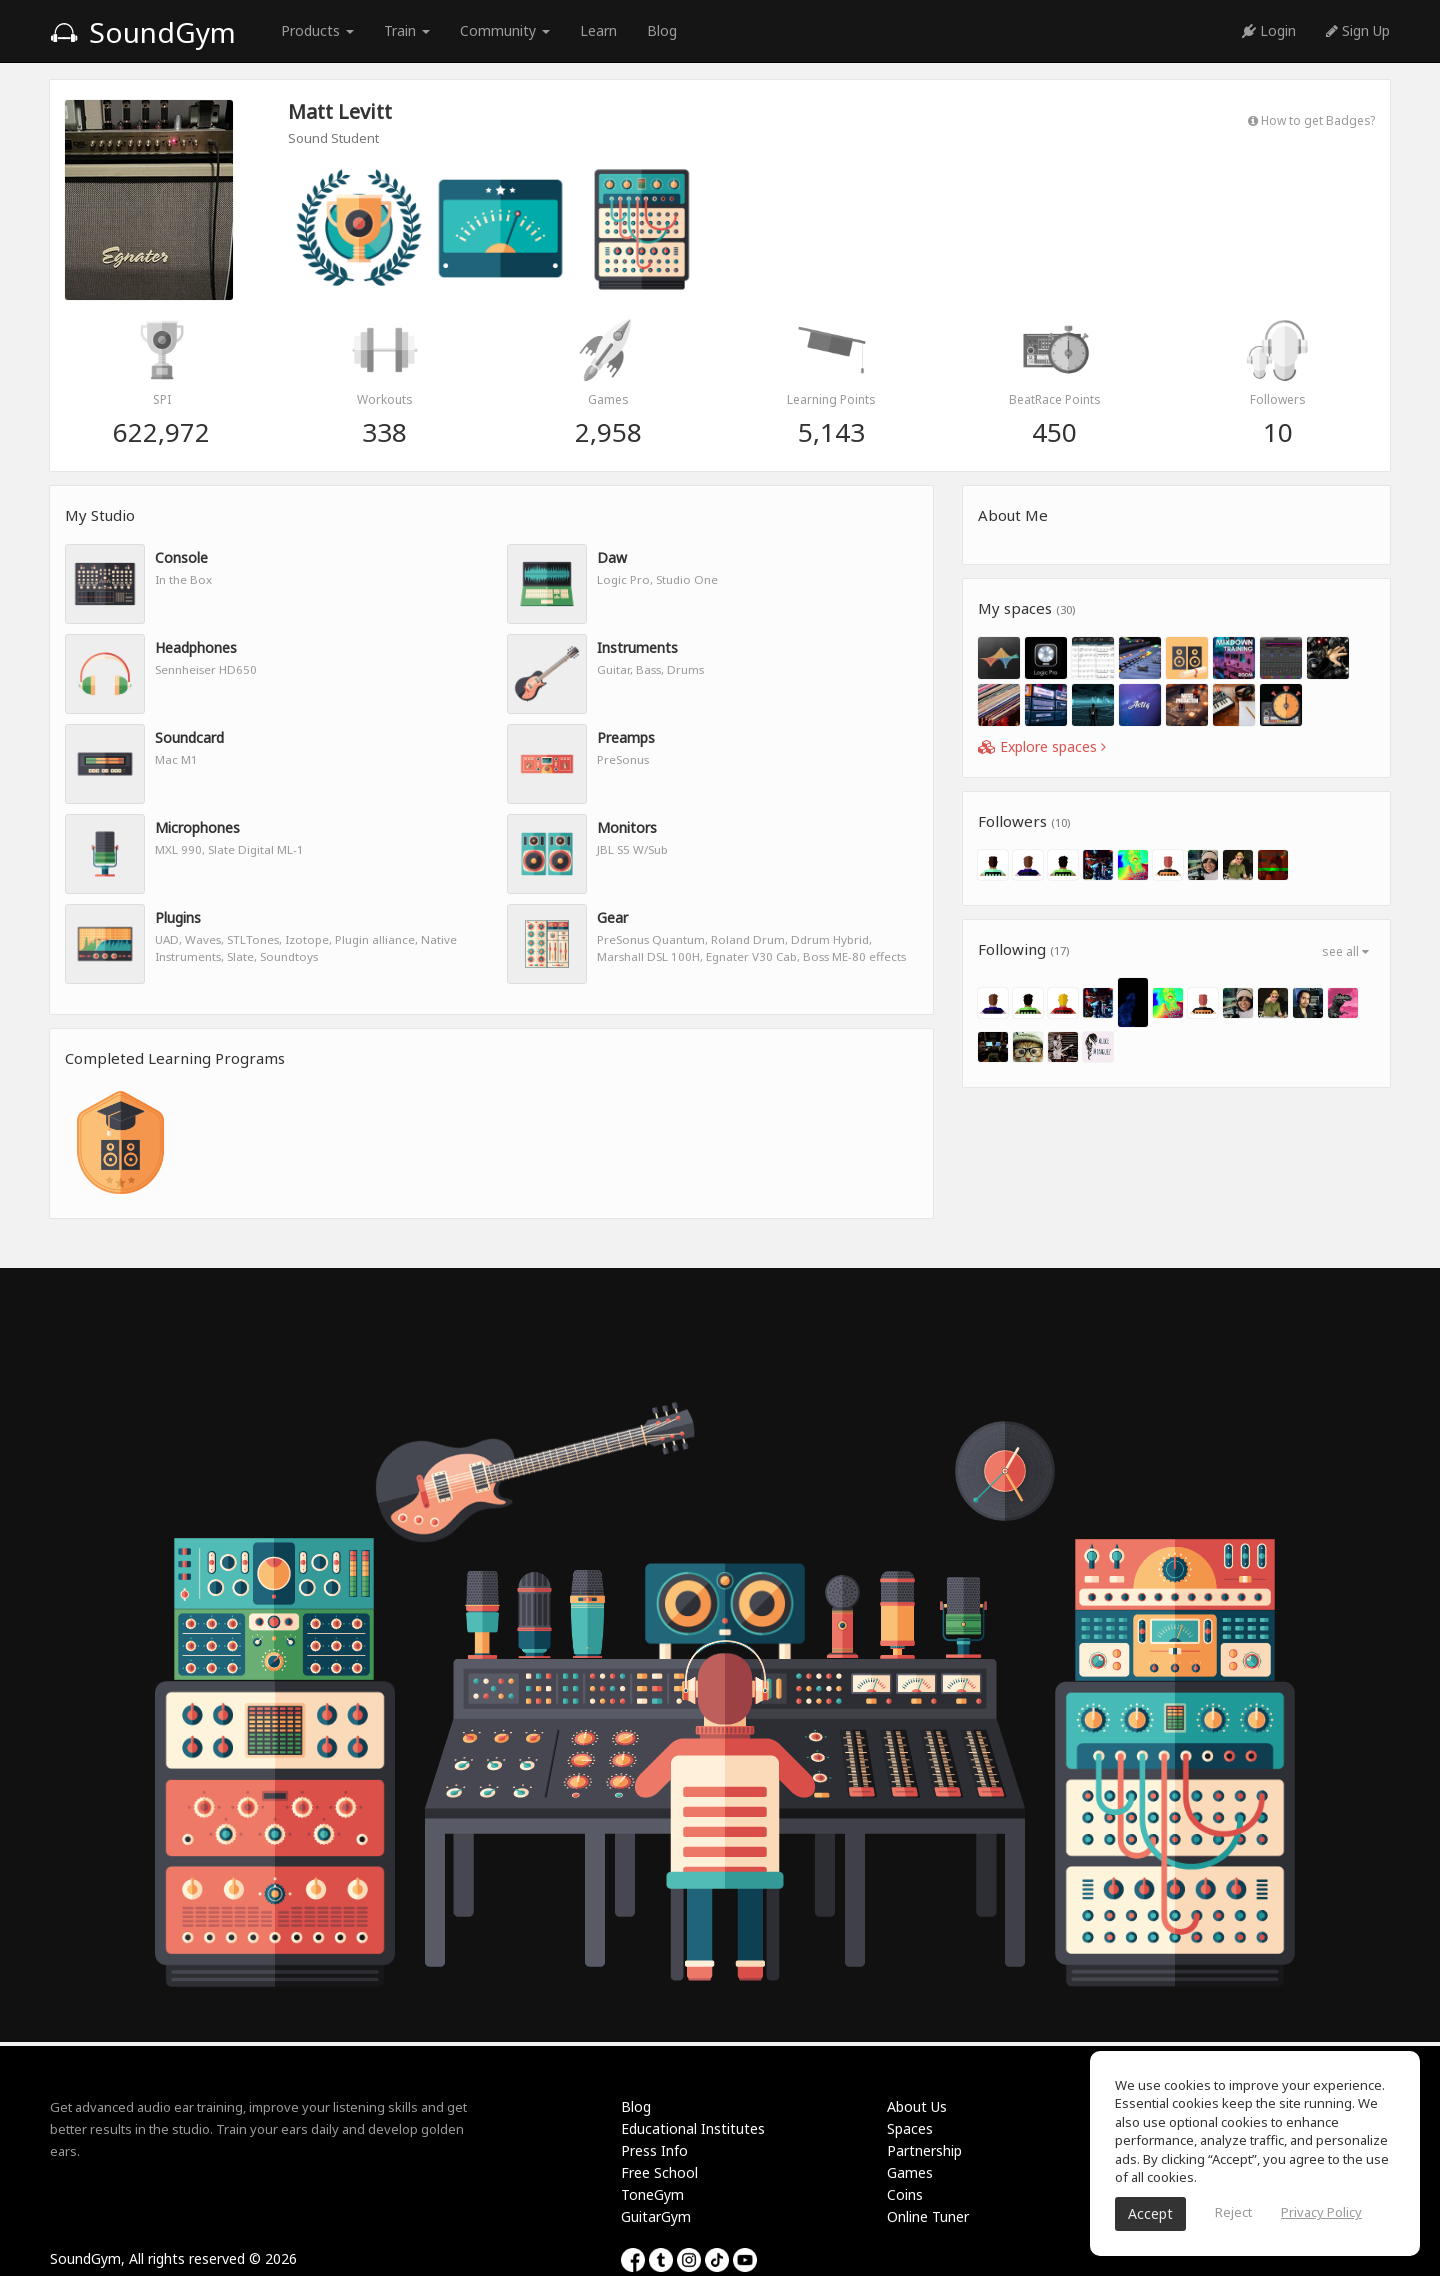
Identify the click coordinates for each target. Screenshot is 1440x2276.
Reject (1233, 2212)
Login (1269, 30)
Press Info (654, 2150)
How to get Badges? (1311, 120)
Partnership (924, 2150)
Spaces (910, 2128)
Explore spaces (1042, 746)
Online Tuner (928, 2216)
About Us (917, 2106)
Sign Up (1358, 30)
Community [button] (505, 30)
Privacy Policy (1321, 2212)
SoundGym (143, 32)
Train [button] (407, 30)
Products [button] (317, 30)
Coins (905, 2194)
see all (1345, 951)
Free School (659, 2172)
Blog (662, 30)
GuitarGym (656, 2216)
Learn (598, 30)
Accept (1150, 2213)
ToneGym (652, 2194)
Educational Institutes (693, 2128)
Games (910, 2172)
